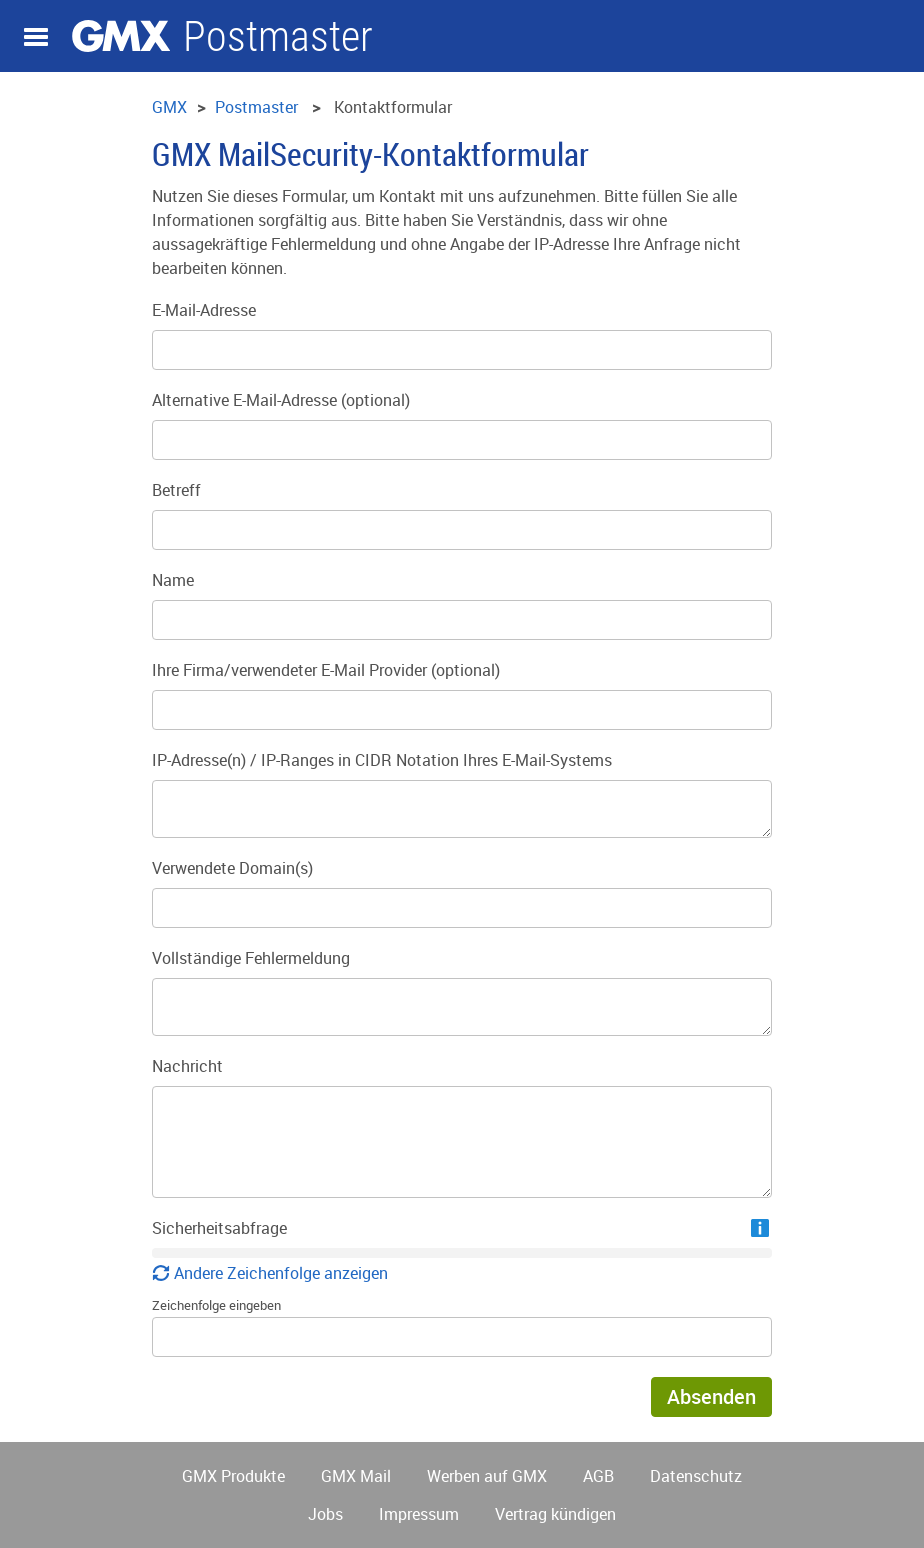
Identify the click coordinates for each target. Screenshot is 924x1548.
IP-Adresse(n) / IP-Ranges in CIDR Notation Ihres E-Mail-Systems (382, 760)
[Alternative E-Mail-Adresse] (462, 440)
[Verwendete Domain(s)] (462, 908)
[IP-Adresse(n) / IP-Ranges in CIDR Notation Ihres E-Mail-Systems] (462, 809)
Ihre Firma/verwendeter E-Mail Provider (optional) (326, 670)
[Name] (462, 620)
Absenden (711, 1396)
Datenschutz (696, 1476)
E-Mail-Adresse (204, 310)
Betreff (176, 490)
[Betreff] (462, 530)
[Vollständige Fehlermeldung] (462, 1007)
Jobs (325, 1514)
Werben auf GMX (487, 1476)
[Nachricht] (462, 1142)
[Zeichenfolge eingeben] (462, 1337)
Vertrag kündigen (555, 1514)
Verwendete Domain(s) (232, 868)
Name (173, 580)
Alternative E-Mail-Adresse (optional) (281, 400)
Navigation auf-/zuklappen (36, 37)
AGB (598, 1476)
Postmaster (278, 36)
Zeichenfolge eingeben (216, 1305)
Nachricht (187, 1066)
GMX (121, 36)
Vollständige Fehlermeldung (251, 958)
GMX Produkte (233, 1476)
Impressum (419, 1514)
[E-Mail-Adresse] (462, 350)
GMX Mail (356, 1476)
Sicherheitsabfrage (219, 1228)
